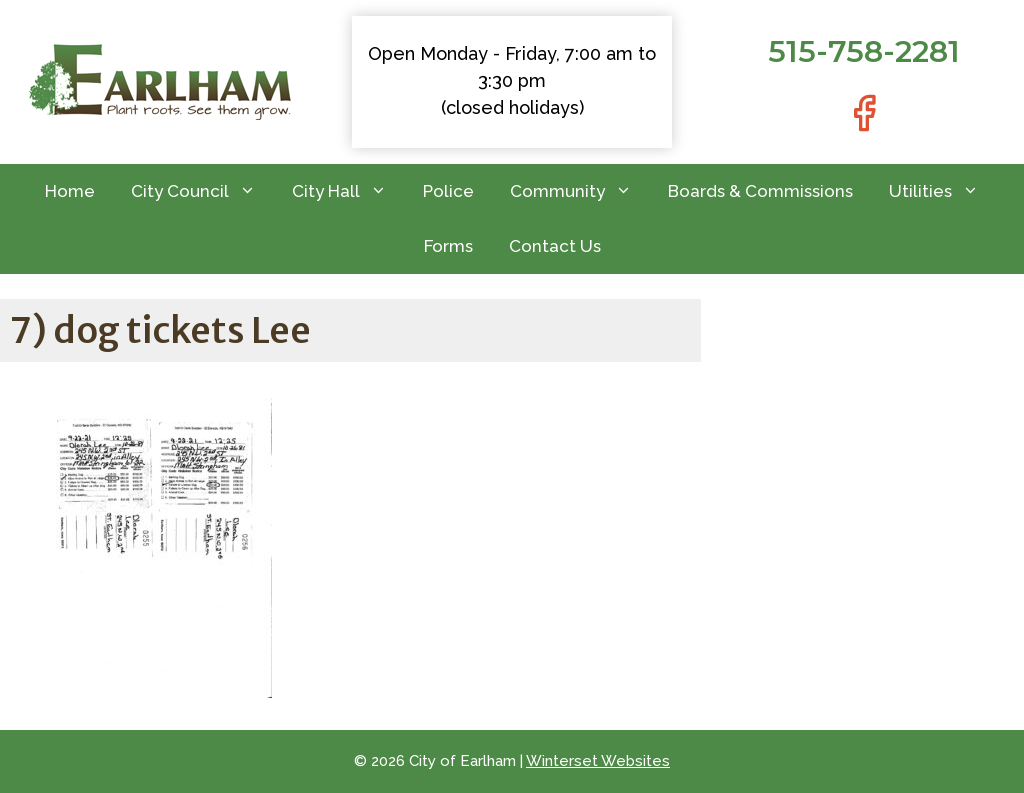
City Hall (348, 191)
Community (580, 191)
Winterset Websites (598, 761)
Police (448, 191)
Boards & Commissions (760, 191)
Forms (448, 246)
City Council (202, 191)
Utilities (943, 191)
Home (70, 191)
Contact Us (555, 246)
